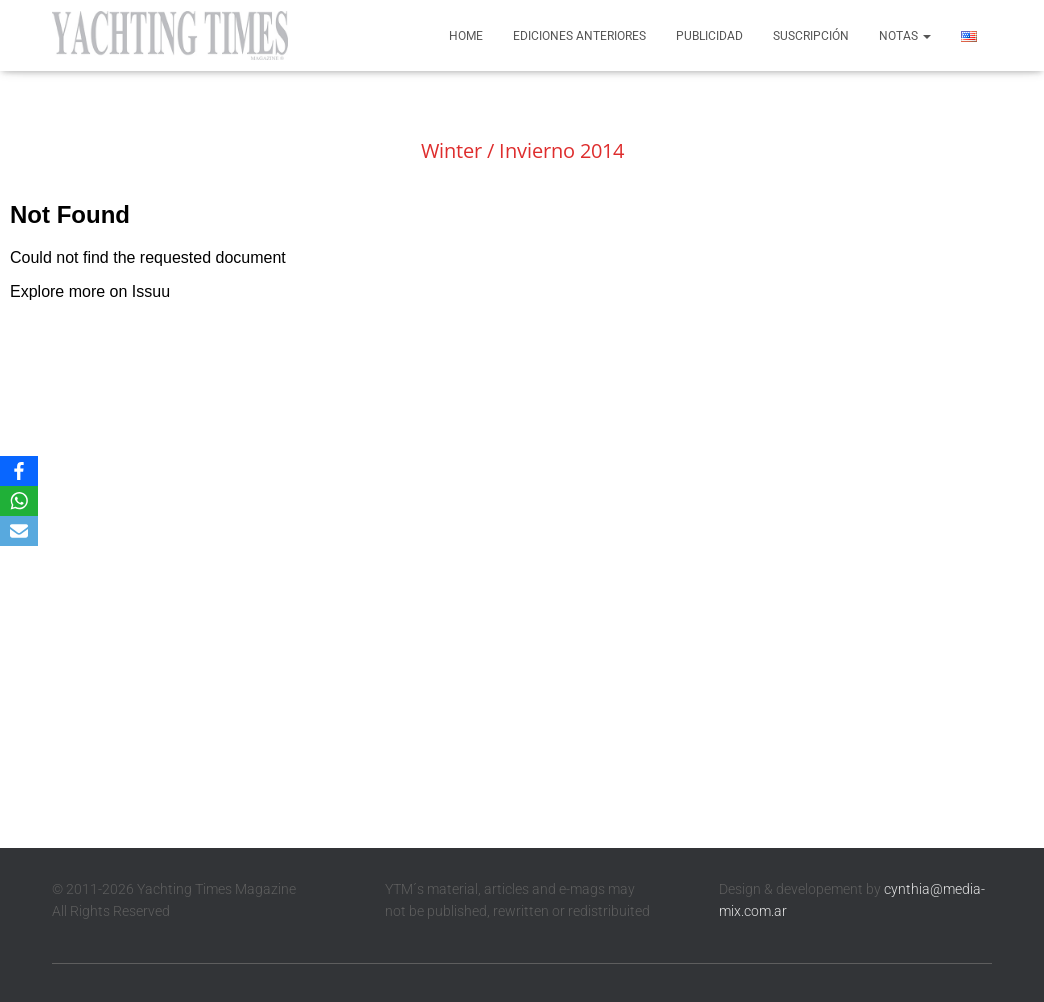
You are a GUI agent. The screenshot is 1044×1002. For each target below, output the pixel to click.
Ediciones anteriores (579, 36)
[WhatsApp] (19, 501)
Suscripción (811, 36)
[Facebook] (19, 471)
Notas (905, 36)
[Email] (19, 531)
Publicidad (709, 36)
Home (466, 36)
